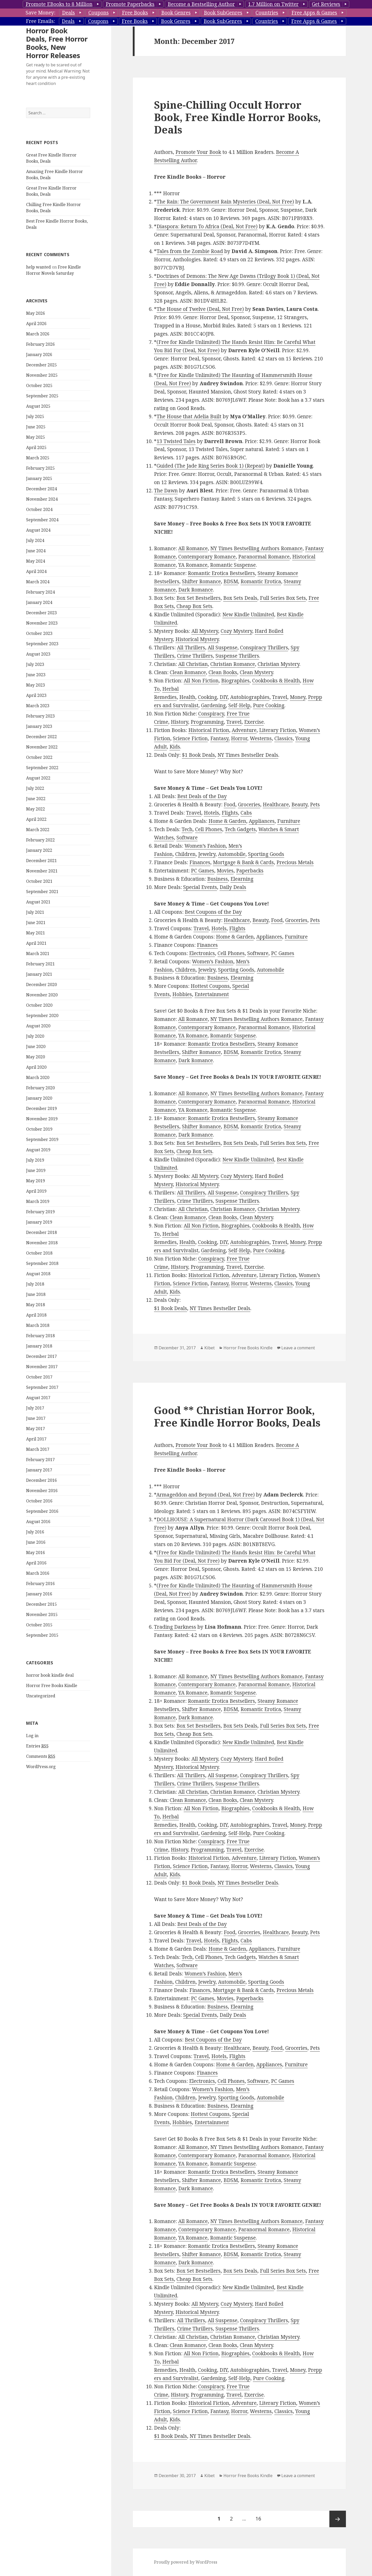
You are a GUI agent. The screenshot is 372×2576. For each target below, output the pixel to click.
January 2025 (39, 478)
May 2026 (35, 313)
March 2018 (37, 1325)
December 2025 (41, 365)
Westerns (261, 738)
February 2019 (40, 1212)
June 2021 (35, 922)
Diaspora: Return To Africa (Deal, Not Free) (207, 226)
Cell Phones (208, 829)
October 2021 (39, 881)
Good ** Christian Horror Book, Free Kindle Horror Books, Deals (237, 1416)
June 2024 (35, 551)
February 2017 (40, 1459)
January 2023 (39, 726)
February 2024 (40, 592)
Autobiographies (249, 697)
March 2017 (37, 1449)
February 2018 (40, 1335)
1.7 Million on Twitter (273, 4)
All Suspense (222, 647)
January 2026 (39, 354)
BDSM (230, 581)
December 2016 (41, 1480)
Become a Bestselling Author (201, 4)
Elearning (241, 879)
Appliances (262, 821)
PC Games (202, 870)
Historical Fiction (208, 730)
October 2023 (39, 633)
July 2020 (35, 1036)
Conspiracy (211, 713)
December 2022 (41, 736)
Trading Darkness (175, 1627)
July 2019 (35, 1160)
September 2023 (42, 644)
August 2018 (38, 1274)
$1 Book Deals (198, 755)
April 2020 (36, 1067)
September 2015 (42, 1635)
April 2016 (36, 1563)
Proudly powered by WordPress (185, 2562)
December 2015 (41, 1604)
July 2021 (35, 912)
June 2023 (35, 675)
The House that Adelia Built (189, 416)
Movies (225, 870)
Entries (37, 1746)
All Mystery (204, 631)
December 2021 (41, 860)
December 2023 (41, 613)
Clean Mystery (256, 672)
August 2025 (38, 406)
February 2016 (40, 1583)
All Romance (193, 548)
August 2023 (38, 654)
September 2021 (42, 891)
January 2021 (39, 974)
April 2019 (36, 1191)
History (179, 722)
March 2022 (37, 829)
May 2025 (35, 437)
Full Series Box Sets (283, 598)
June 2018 (35, 1294)
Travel (279, 697)
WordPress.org (41, 1766)
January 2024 (39, 602)
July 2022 (35, 788)
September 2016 (42, 1511)
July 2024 (35, 540)
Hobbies (182, 994)
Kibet (209, 1348)
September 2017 (42, 1387)
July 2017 (35, 1408)
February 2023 (40, 716)
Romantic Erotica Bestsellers (221, 573)
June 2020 (35, 1046)
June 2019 (35, 1170)
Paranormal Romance (264, 556)
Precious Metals (295, 862)
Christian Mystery (278, 664)
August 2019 (38, 1150)
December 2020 (41, 984)
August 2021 (38, 902)
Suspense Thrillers (237, 655)
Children (185, 854)
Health (187, 697)
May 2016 (35, 1552)
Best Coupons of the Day (213, 912)
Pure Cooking (268, 705)
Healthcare (276, 804)
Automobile (231, 854)
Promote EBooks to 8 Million (59, 4)
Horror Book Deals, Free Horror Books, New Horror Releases (57, 43)
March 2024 (37, 582)
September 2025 (42, 396)
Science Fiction (190, 738)
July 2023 (35, 664)
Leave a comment (298, 1348)
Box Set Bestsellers (198, 598)
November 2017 (42, 1366)
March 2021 (37, 953)
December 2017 (41, 1356)
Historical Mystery (197, 639)
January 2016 (39, 1594)
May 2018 (35, 1304)
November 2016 (42, 1490)
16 (260, 2516)
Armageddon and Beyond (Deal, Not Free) (205, 1494)
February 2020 (40, 1088)
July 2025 (35, 416)
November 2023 (42, 623)
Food (229, 804)
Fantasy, (220, 738)
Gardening (213, 705)
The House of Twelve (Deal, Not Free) (200, 309)
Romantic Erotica (261, 581)
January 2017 (39, 1470)
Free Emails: (40, 21)
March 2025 (37, 458)
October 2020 (39, 1005)
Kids (174, 746)
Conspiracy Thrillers (264, 647)
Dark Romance (195, 589)
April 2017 (36, 1439)
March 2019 (37, 1201)
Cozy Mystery (236, 631)
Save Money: (40, 12)
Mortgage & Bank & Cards (243, 862)
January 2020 (39, 1098)
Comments (40, 1756)
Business (217, 879)
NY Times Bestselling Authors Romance (256, 548)
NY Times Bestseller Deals (248, 755)
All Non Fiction (201, 680)
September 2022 (42, 767)
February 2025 (40, 468)
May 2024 (35, 561)
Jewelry (206, 854)
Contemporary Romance (207, 556)
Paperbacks (250, 870)
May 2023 (35, 685)
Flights (230, 812)
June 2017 (35, 1418)
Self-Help (239, 705)
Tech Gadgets (240, 829)
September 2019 (42, 1139)
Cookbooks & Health (276, 680)
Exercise (254, 722)
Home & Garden (227, 821)
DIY (224, 697)
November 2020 (42, 995)
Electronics (202, 953)
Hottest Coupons (210, 986)
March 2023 (37, 705)
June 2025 (35, 427)
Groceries (249, 804)
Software (187, 837)
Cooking (207, 697)
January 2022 (39, 850)
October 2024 (39, 509)
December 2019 (41, 1108)
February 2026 (40, 344)
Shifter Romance (201, 581)
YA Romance (192, 565)
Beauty (299, 804)
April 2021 (36, 943)
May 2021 (35, 933)
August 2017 (38, 1397)
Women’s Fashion (205, 845)
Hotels (211, 812)
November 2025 (42, 375)
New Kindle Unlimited (248, 614)
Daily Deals (233, 887)
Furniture (288, 821)
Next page (337, 2519)
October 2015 (39, 1625)
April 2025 (36, 447)
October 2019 (39, 1129)
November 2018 (42, 1243)
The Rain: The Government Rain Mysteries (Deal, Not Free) (225, 201)
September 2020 (42, 1015)
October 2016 (39, 1501)
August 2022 (38, 778)
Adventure (244, 730)
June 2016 (35, 1542)
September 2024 (42, 520)
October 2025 (39, 385)
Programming (207, 722)
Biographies (235, 680)
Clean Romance (188, 672)
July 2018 (35, 1284)
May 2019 (35, 1181)
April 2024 (36, 571)
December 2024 (41, 489)
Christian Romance (232, 664)
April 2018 (36, 1315)
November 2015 (42, 1614)
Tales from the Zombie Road (190, 251)
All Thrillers (191, 647)
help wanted (38, 267)
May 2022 (35, 809)
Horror (239, 738)
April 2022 (36, 819)
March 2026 (37, 334)
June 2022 (35, 798)
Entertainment (212, 994)
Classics (283, 738)
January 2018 (39, 1346)
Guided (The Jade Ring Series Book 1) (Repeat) (211, 465)
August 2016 (38, 1521)
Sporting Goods (266, 854)
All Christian (193, 664)
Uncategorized (40, 1696)
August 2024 (38, 530)
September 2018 (42, 1263)
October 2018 (39, 1253)
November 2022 (42, 747)
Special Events (200, 887)
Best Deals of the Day (202, 796)
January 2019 (39, 1222)
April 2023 (36, 695)
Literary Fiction (277, 730)
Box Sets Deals (240, 598)
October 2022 (39, 757)
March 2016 (37, 1573)
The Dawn (166, 490)
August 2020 (38, 1026)
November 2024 (42, 499)
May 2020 (35, 1057)
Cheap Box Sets (194, 606)
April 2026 (36, 323)
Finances (199, 862)
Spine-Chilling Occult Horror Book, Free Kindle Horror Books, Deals (237, 117)
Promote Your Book (198, 152)
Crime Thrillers (195, 655)
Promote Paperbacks (130, 4)
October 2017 (39, 1377)
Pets (315, 804)
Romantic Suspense (233, 565)
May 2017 (35, 1428)
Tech (187, 829)
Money (297, 697)
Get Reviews (326, 4)
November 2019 (42, 1119)
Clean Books (222, 672)
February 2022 (40, 840)
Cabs (246, 812)
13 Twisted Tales (176, 441)
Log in (32, 1735)
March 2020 (37, 1077)
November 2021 (42, 871)
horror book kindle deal (50, 1675)
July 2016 (35, 1532)
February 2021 (40, 964)
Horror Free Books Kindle (51, 1685)
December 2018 (41, 1232)
